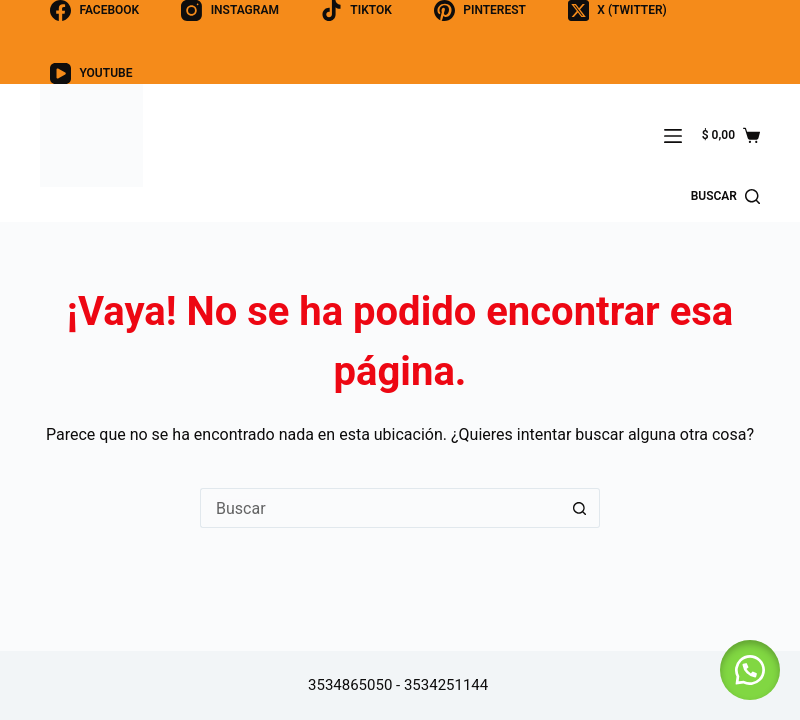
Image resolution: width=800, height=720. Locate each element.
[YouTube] (91, 73)
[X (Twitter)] (617, 10)
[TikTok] (356, 10)
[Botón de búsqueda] (580, 508)
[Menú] (673, 136)
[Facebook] (94, 10)
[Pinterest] (480, 10)
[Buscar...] (380, 508)
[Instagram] (230, 10)
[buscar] (725, 197)
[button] (750, 670)
